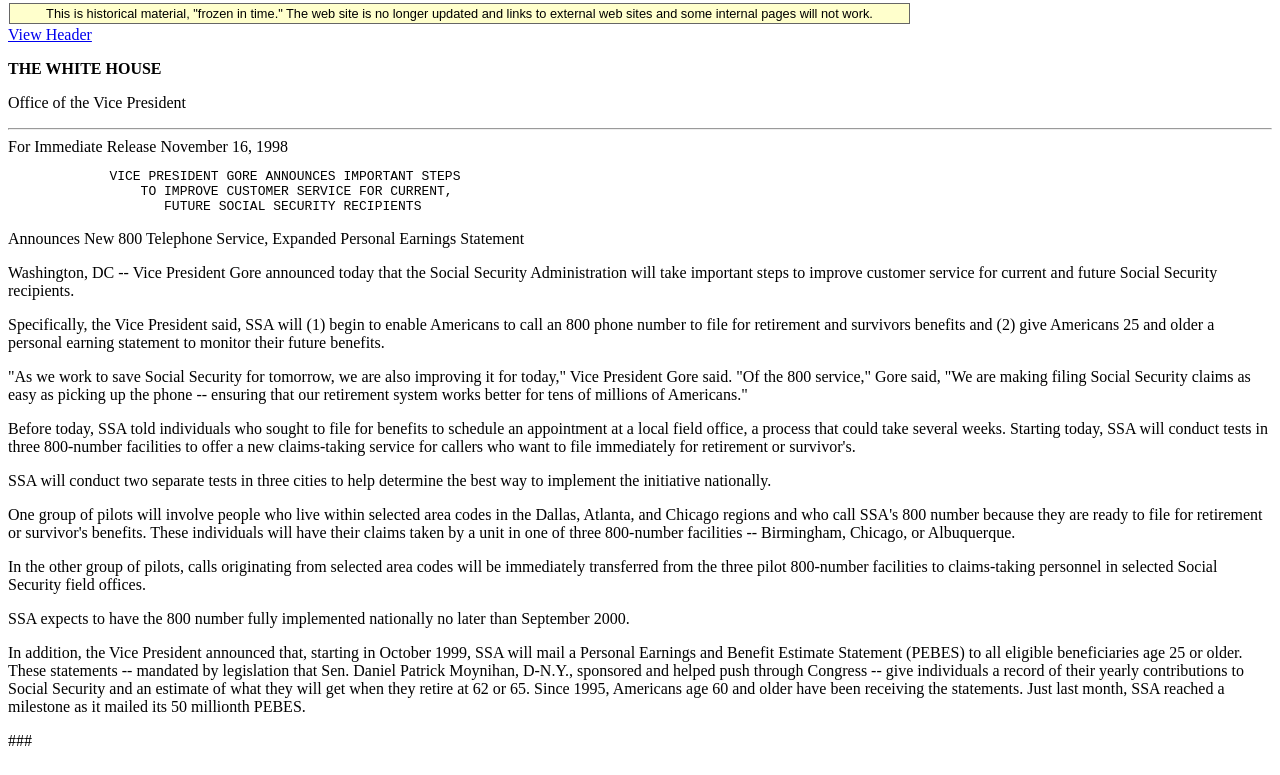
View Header (50, 34)
